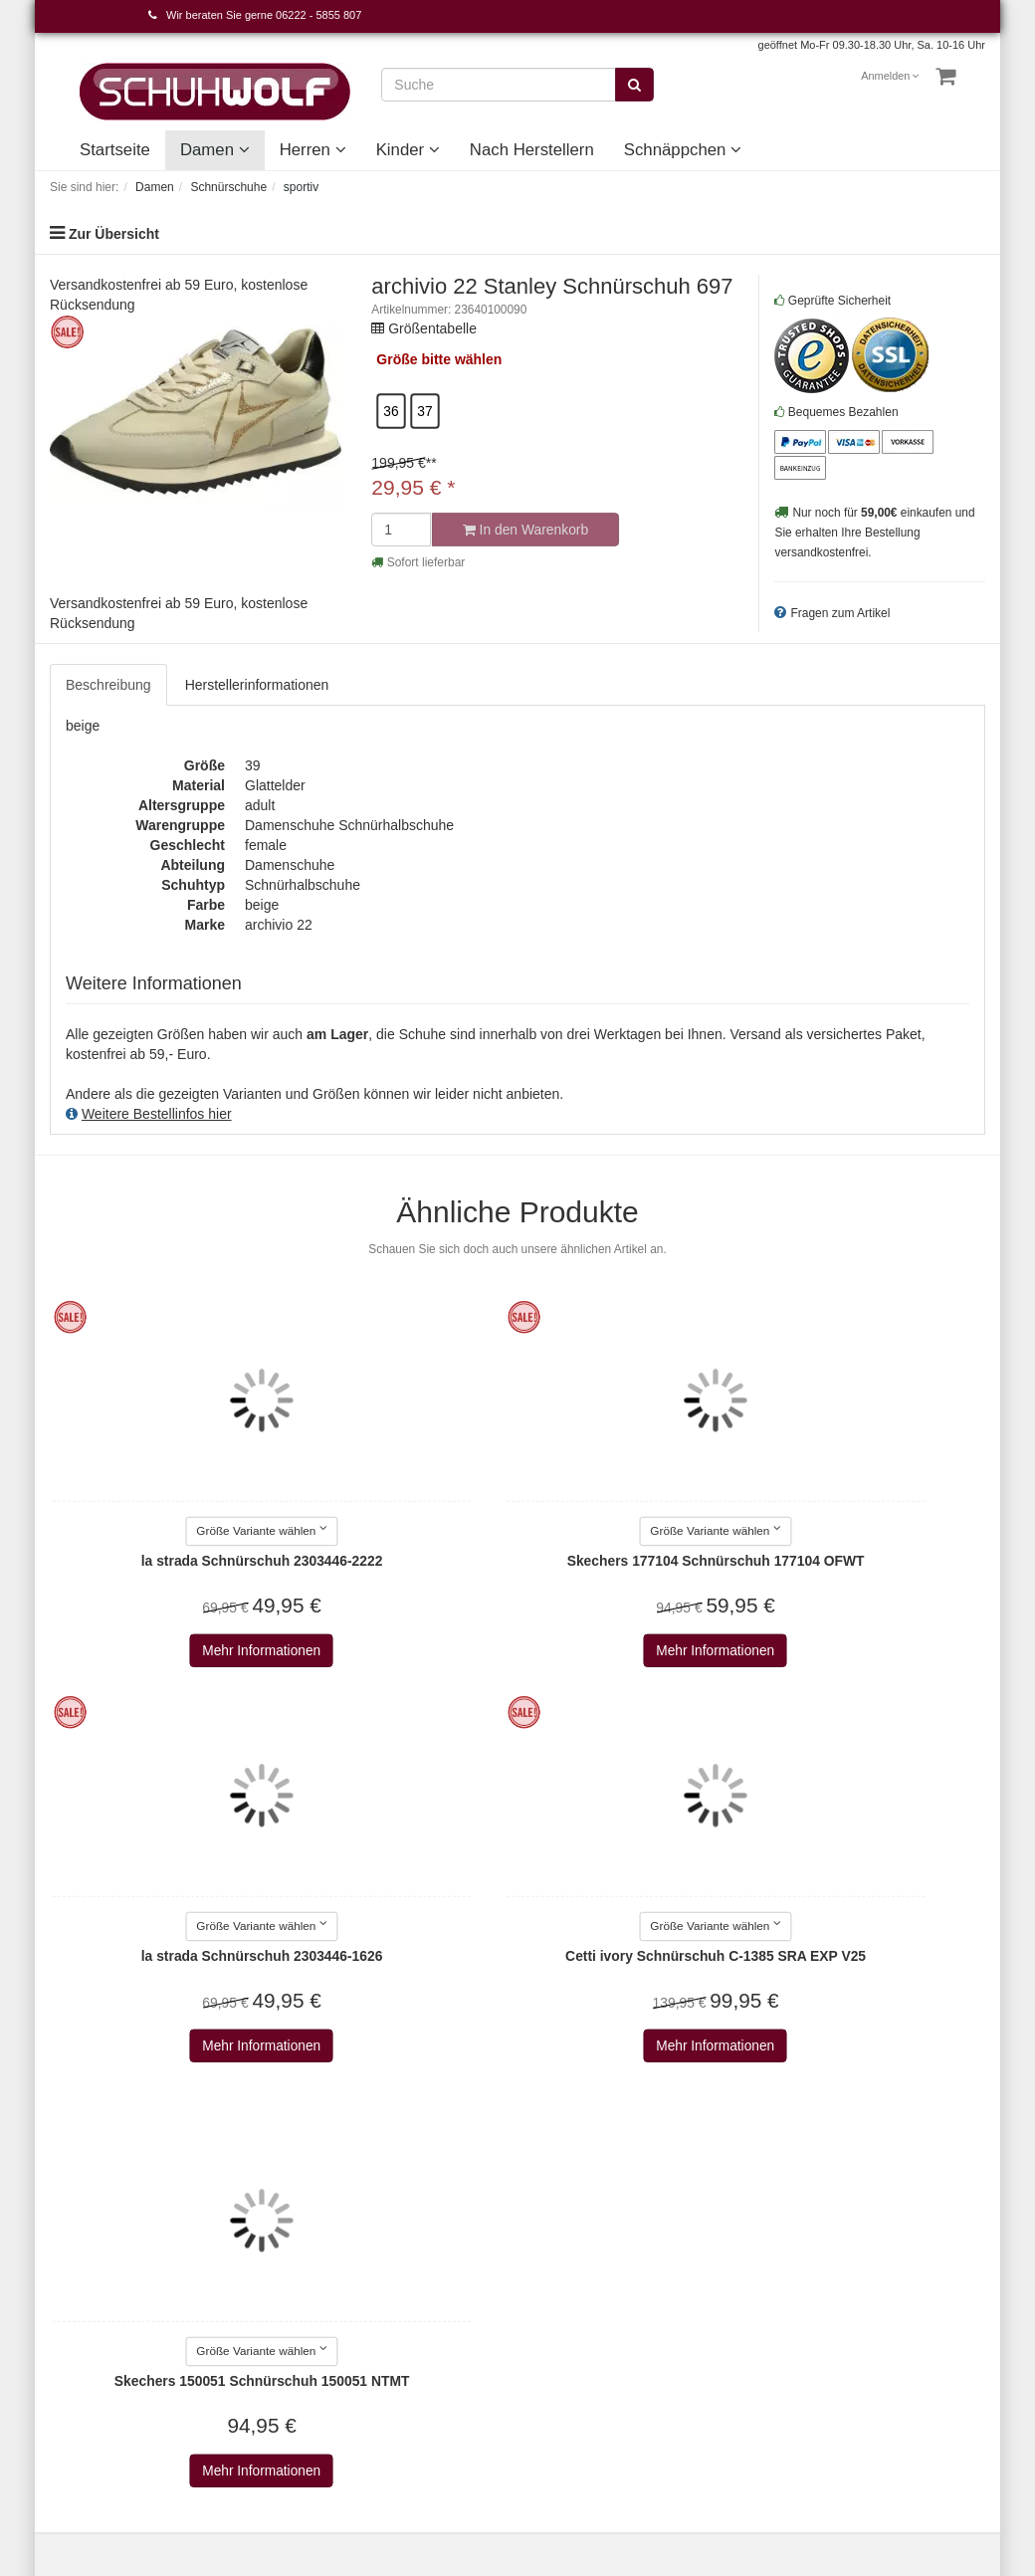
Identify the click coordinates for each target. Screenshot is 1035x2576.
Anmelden (890, 76)
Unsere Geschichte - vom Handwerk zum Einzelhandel (596, 2315)
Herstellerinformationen (257, 685)
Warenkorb (83, 2216)
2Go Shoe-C (410, 2235)
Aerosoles (402, 2334)
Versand (236, 2255)
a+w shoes (404, 2274)
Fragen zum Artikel (840, 613)
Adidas (392, 2294)
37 (425, 411)
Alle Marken (408, 2215)
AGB (226, 2216)
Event (550, 2275)
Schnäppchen (682, 149)
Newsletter (244, 2315)
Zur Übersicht (114, 234)
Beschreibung (108, 685)
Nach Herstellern (532, 149)
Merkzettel (82, 2255)
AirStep (394, 2374)
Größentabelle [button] (432, 328)
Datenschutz (250, 2236)
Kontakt (73, 2196)
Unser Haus (569, 2355)
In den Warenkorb (525, 529)
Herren (313, 149)
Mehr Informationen (156, 1651)
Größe (396, 359)
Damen (215, 149)
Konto (68, 2236)
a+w (384, 2254)
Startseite (115, 149)
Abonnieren (742, 2280)
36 (391, 411)
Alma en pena (414, 2394)
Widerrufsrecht (256, 2275)
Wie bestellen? (257, 2295)
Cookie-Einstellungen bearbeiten (91, 2295)
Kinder (408, 149)
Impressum (245, 2196)
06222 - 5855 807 (318, 15)
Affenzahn (402, 2354)
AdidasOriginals (420, 2314)
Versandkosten (630, 2445)
